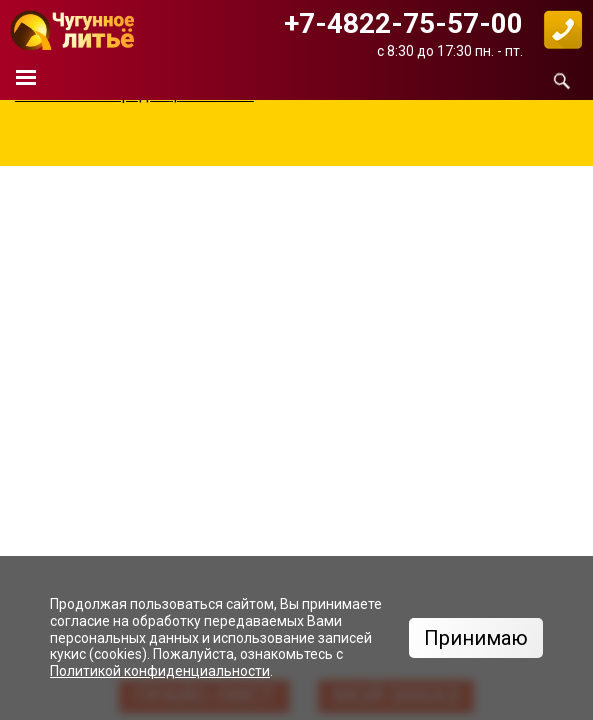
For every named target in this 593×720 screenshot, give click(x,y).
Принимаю (476, 638)
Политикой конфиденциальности (160, 671)
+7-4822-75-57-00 (403, 23)
